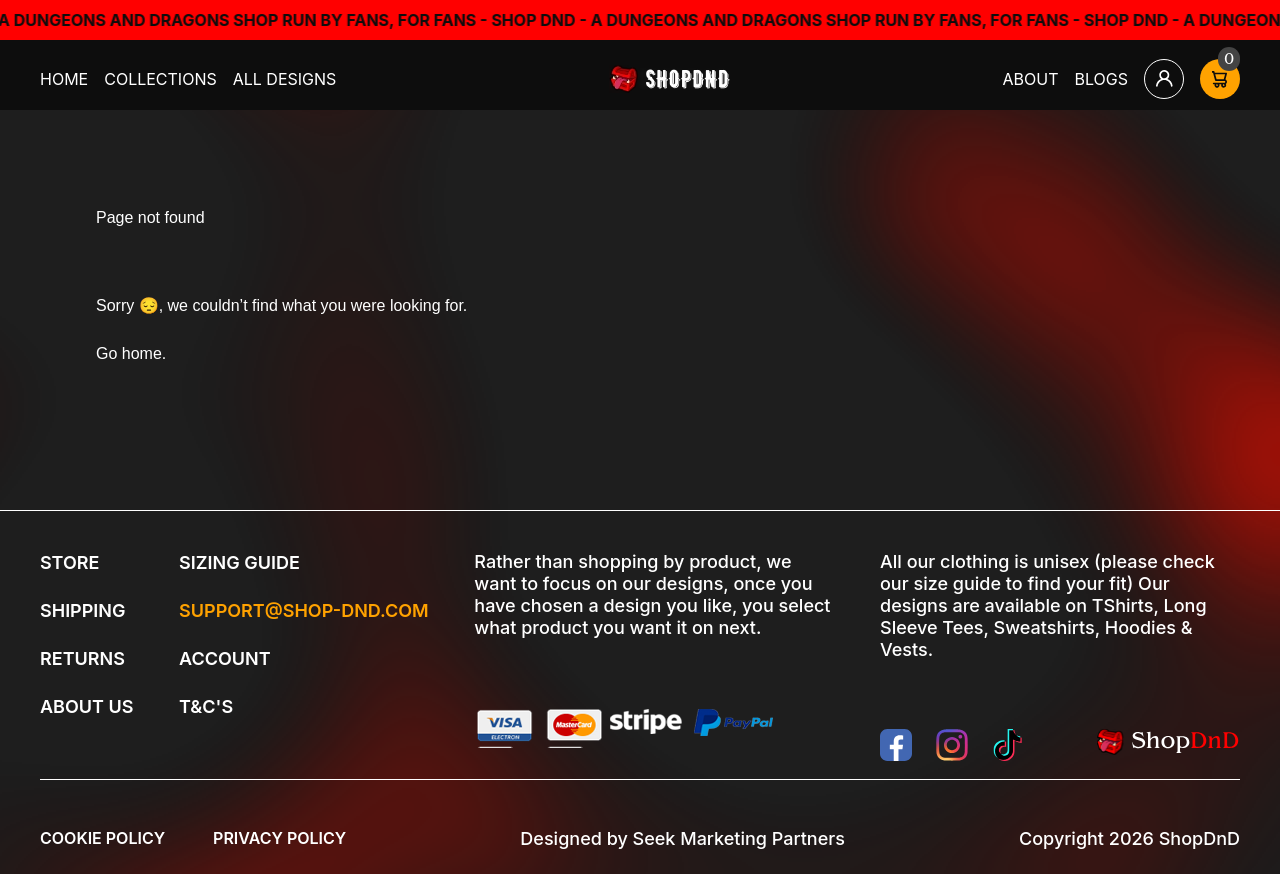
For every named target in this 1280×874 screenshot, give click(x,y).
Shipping (82, 610)
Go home (129, 353)
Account (225, 658)
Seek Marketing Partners (739, 838)
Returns (82, 658)
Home (64, 79)
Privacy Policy (279, 838)
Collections (160, 79)
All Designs (285, 79)
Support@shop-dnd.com (304, 610)
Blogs (1102, 79)
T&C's (206, 706)
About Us (86, 706)
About (1031, 79)
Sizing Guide (239, 562)
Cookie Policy (102, 838)
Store (69, 562)
